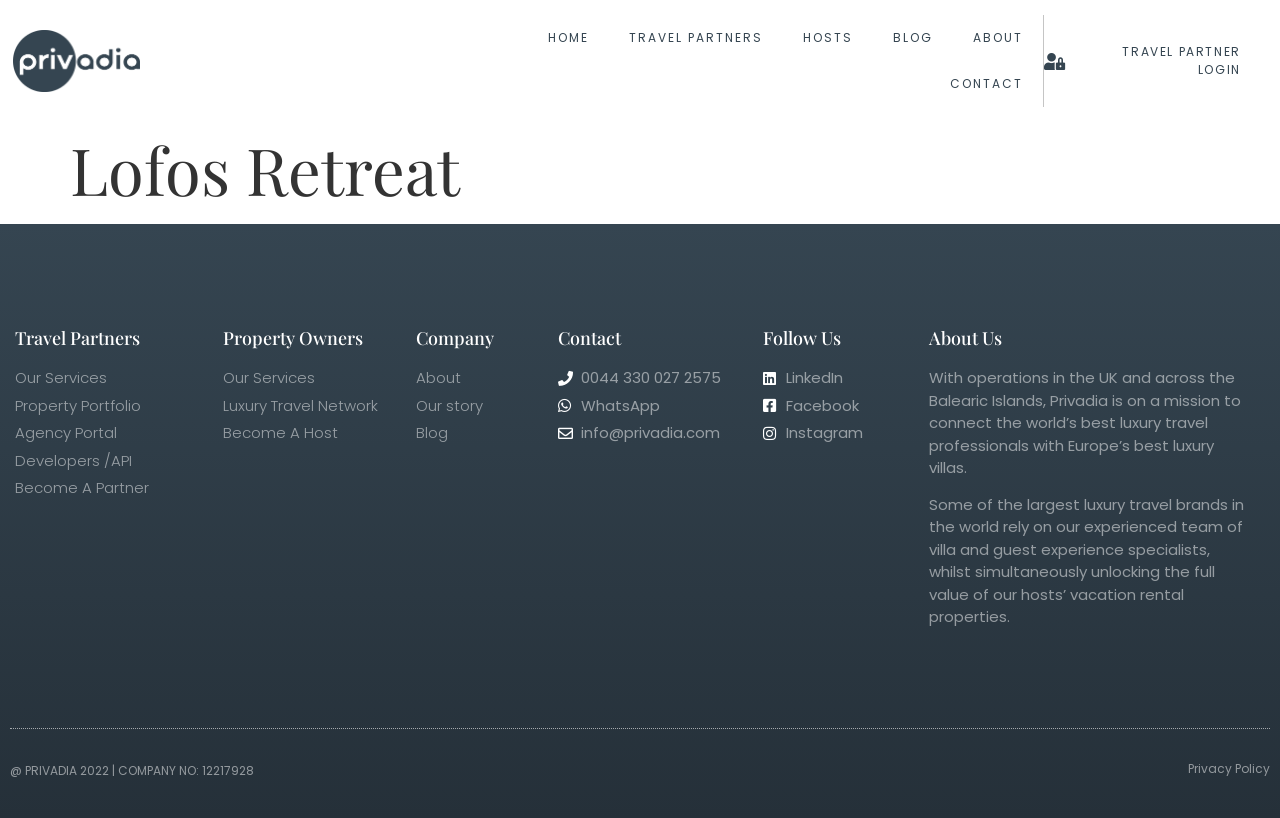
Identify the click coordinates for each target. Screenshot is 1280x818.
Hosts (828, 37)
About (998, 37)
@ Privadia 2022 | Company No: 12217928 (132, 770)
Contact (986, 83)
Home (568, 37)
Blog (913, 37)
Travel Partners (696, 37)
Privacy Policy (1229, 768)
